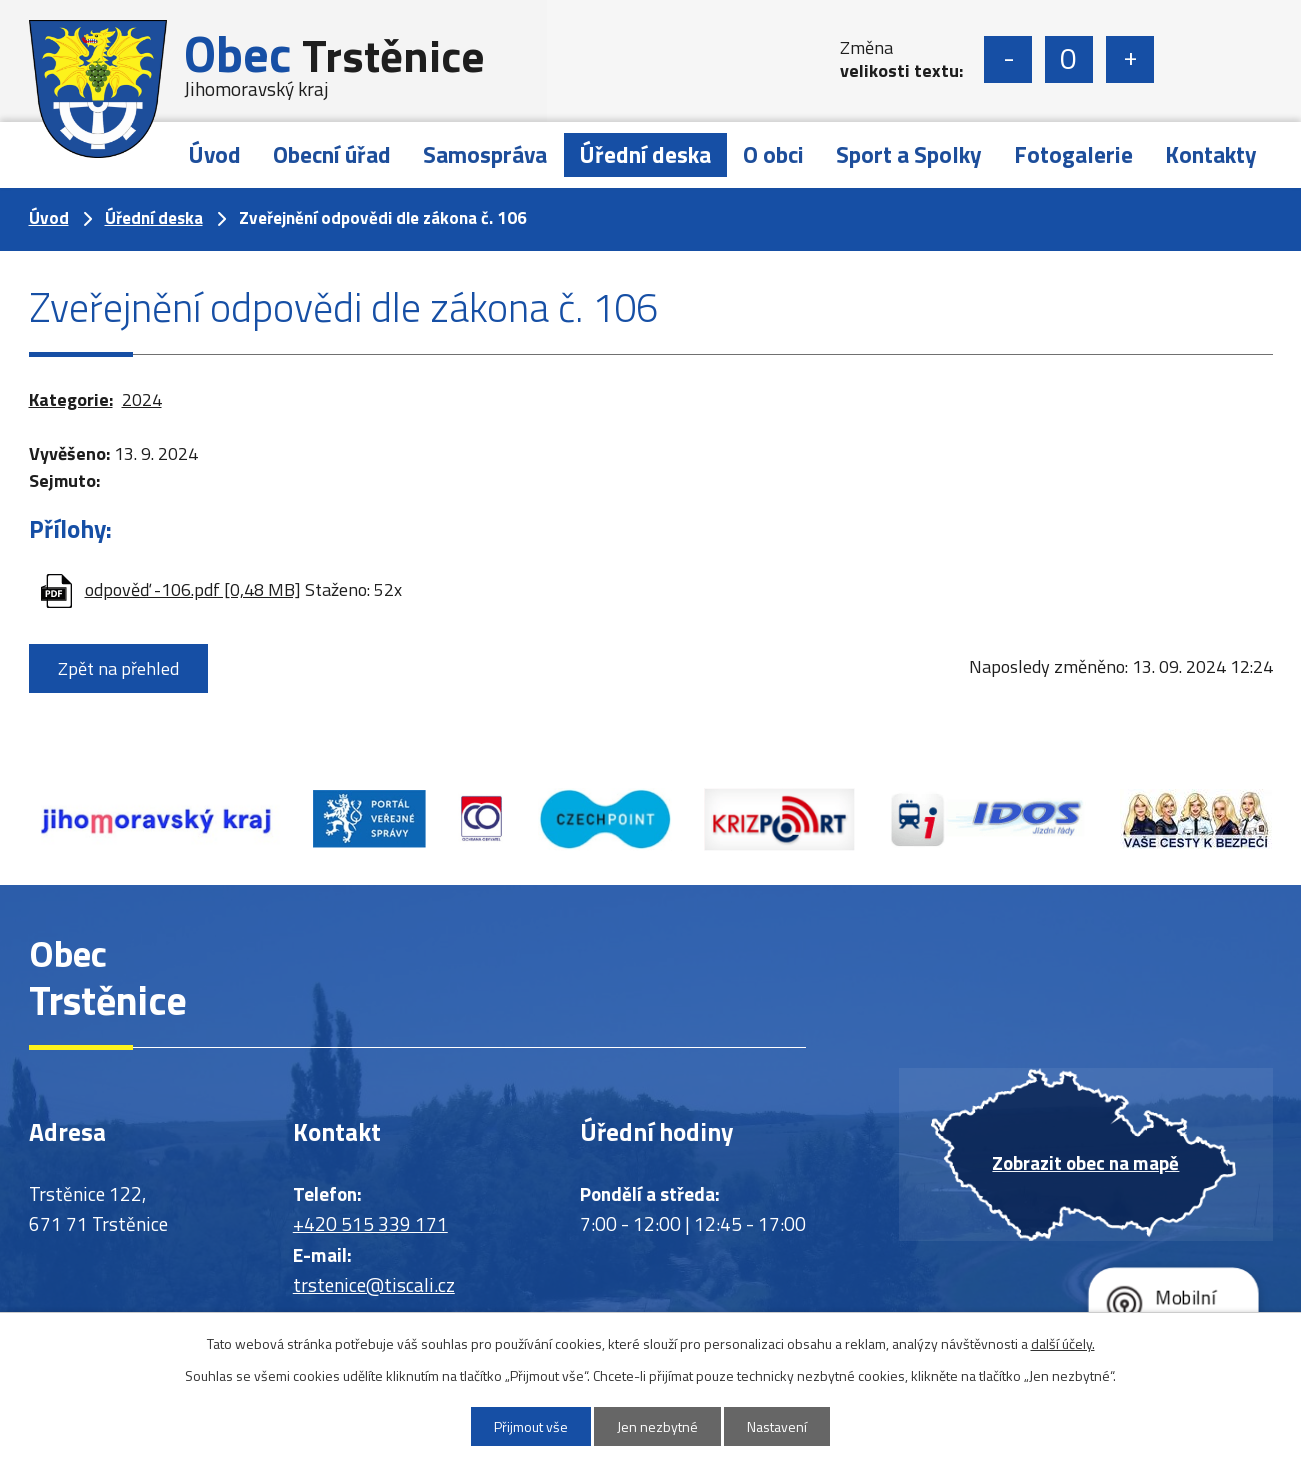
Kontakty (1211, 154)
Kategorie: (71, 399)
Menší (1008, 59)
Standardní (1069, 59)
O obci (773, 154)
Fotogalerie (1073, 154)
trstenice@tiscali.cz (374, 1284)
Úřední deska (645, 154)
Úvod (214, 154)
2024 (142, 399)
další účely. (1063, 1343)
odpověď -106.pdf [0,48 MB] (193, 589)
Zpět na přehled (118, 668)
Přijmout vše (531, 1426)
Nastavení (777, 1426)
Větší (1130, 59)
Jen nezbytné (657, 1426)
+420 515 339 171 (370, 1223)
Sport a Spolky (909, 154)
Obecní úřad (332, 154)
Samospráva (485, 154)
